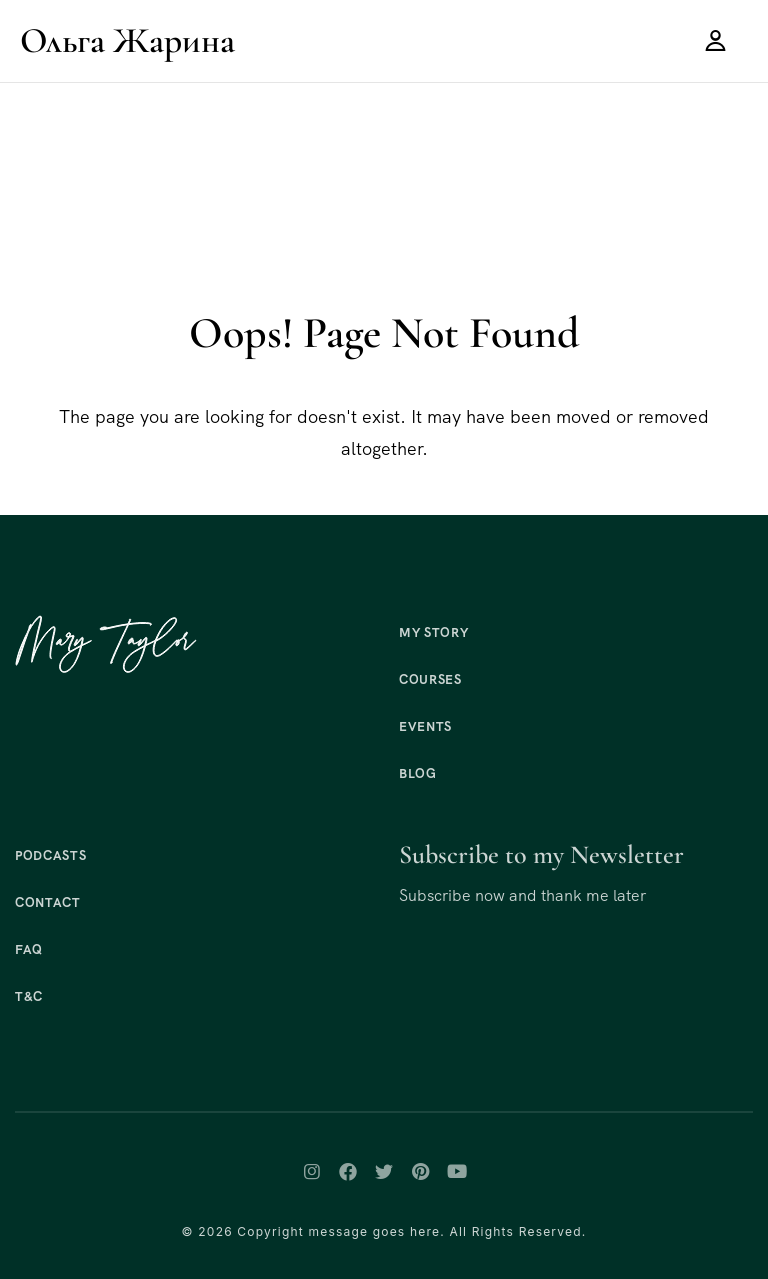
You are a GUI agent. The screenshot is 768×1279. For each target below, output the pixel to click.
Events (425, 726)
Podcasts (50, 855)
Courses (430, 679)
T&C (29, 996)
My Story (433, 632)
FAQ (29, 949)
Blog (418, 773)
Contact (48, 902)
